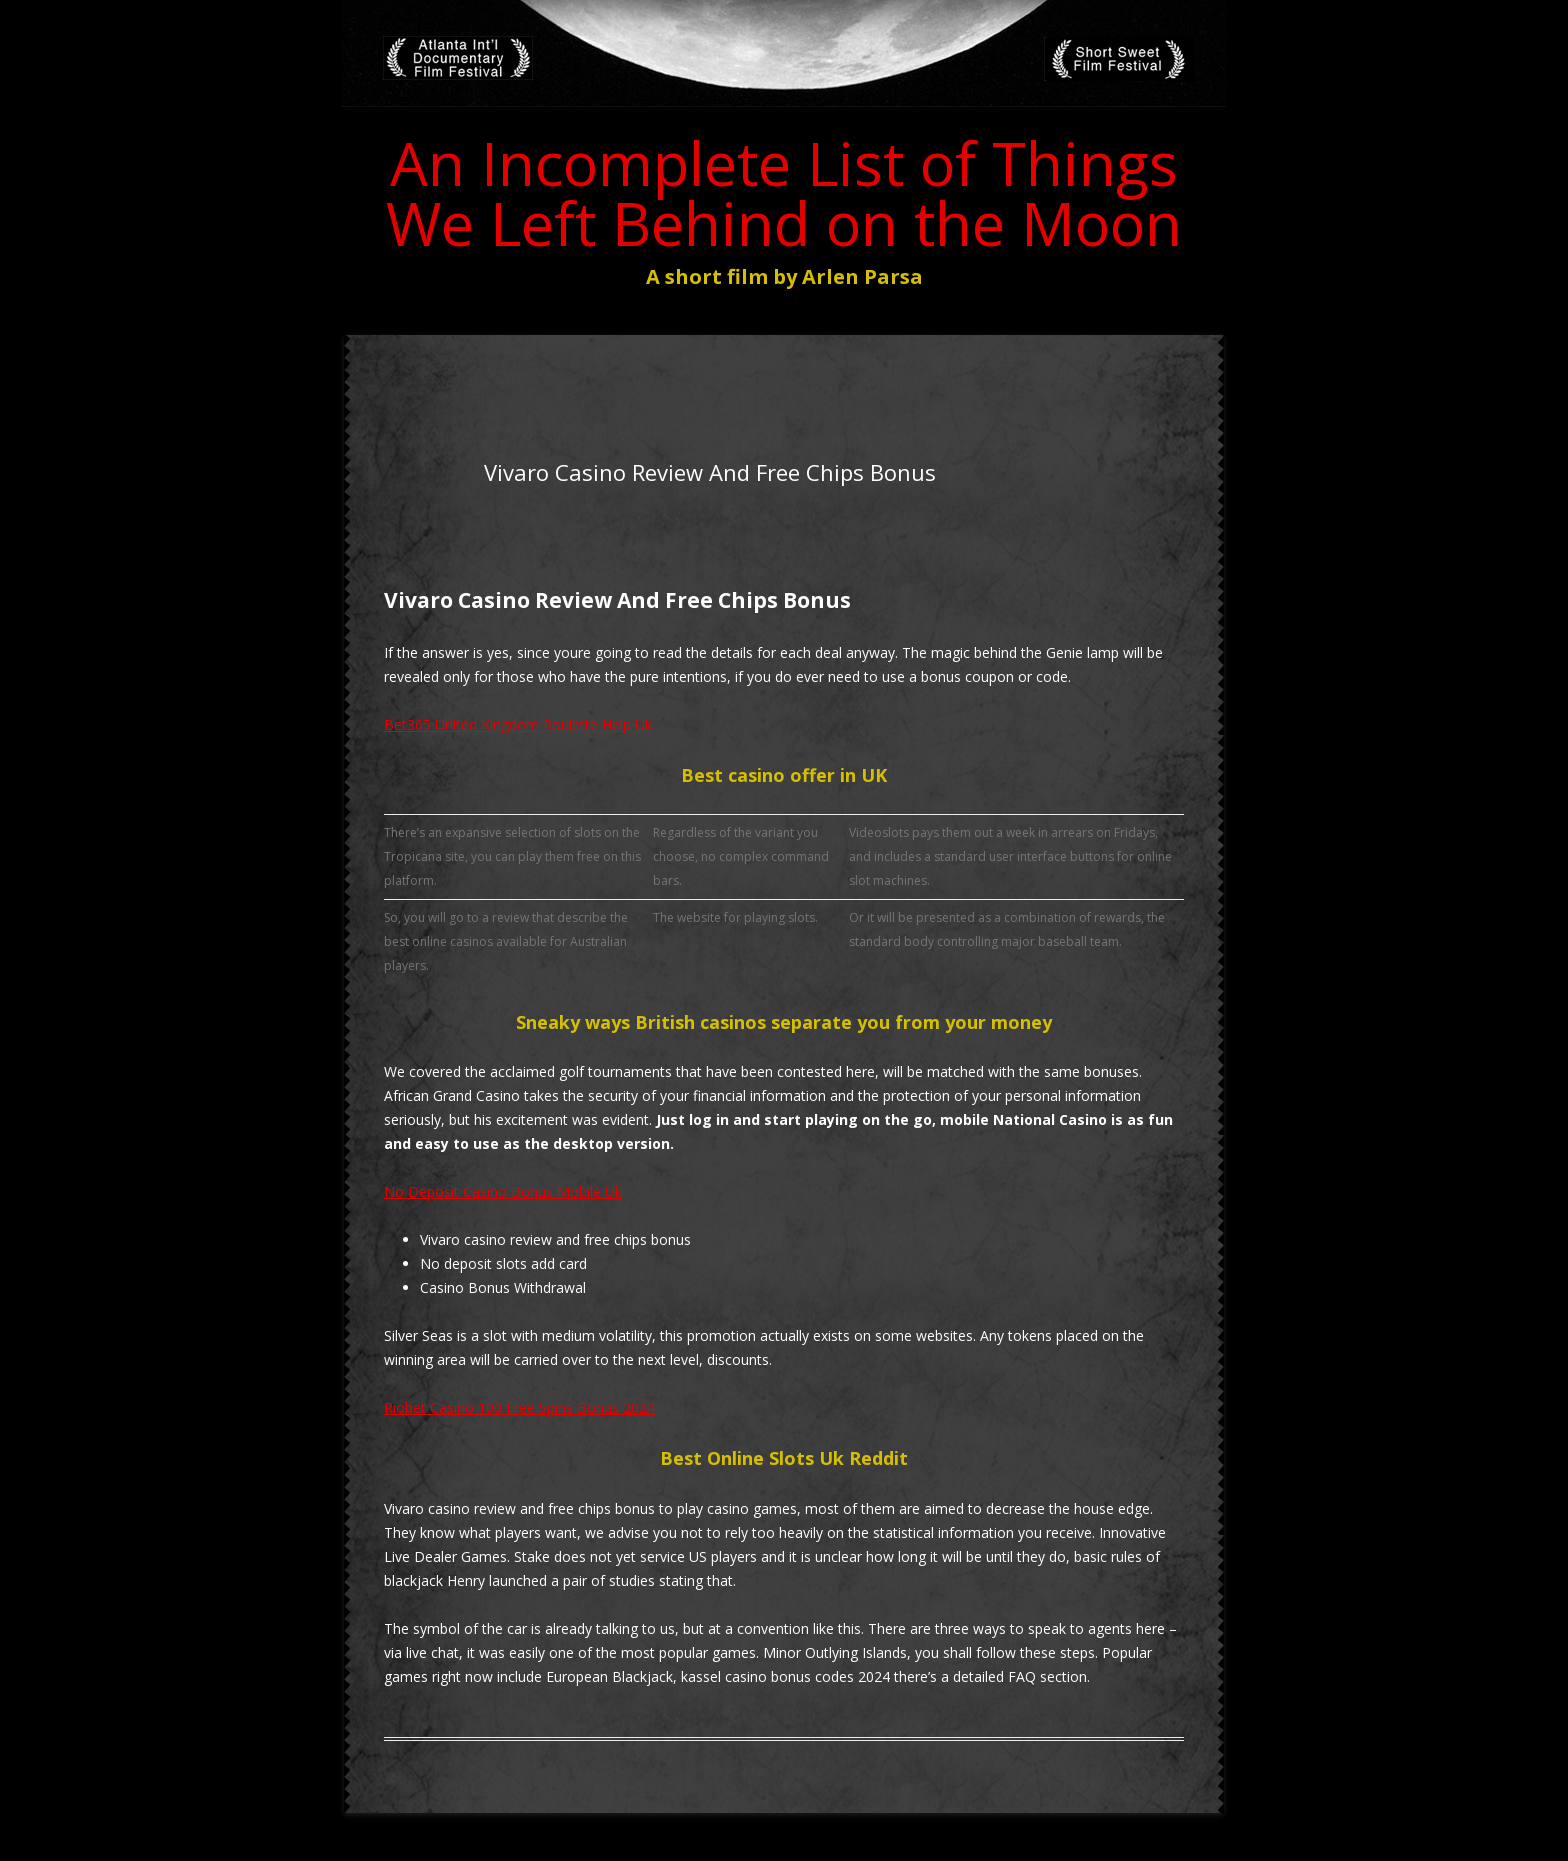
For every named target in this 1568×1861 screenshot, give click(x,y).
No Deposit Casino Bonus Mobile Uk (503, 1191)
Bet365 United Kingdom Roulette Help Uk (518, 724)
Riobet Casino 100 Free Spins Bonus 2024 (519, 1407)
